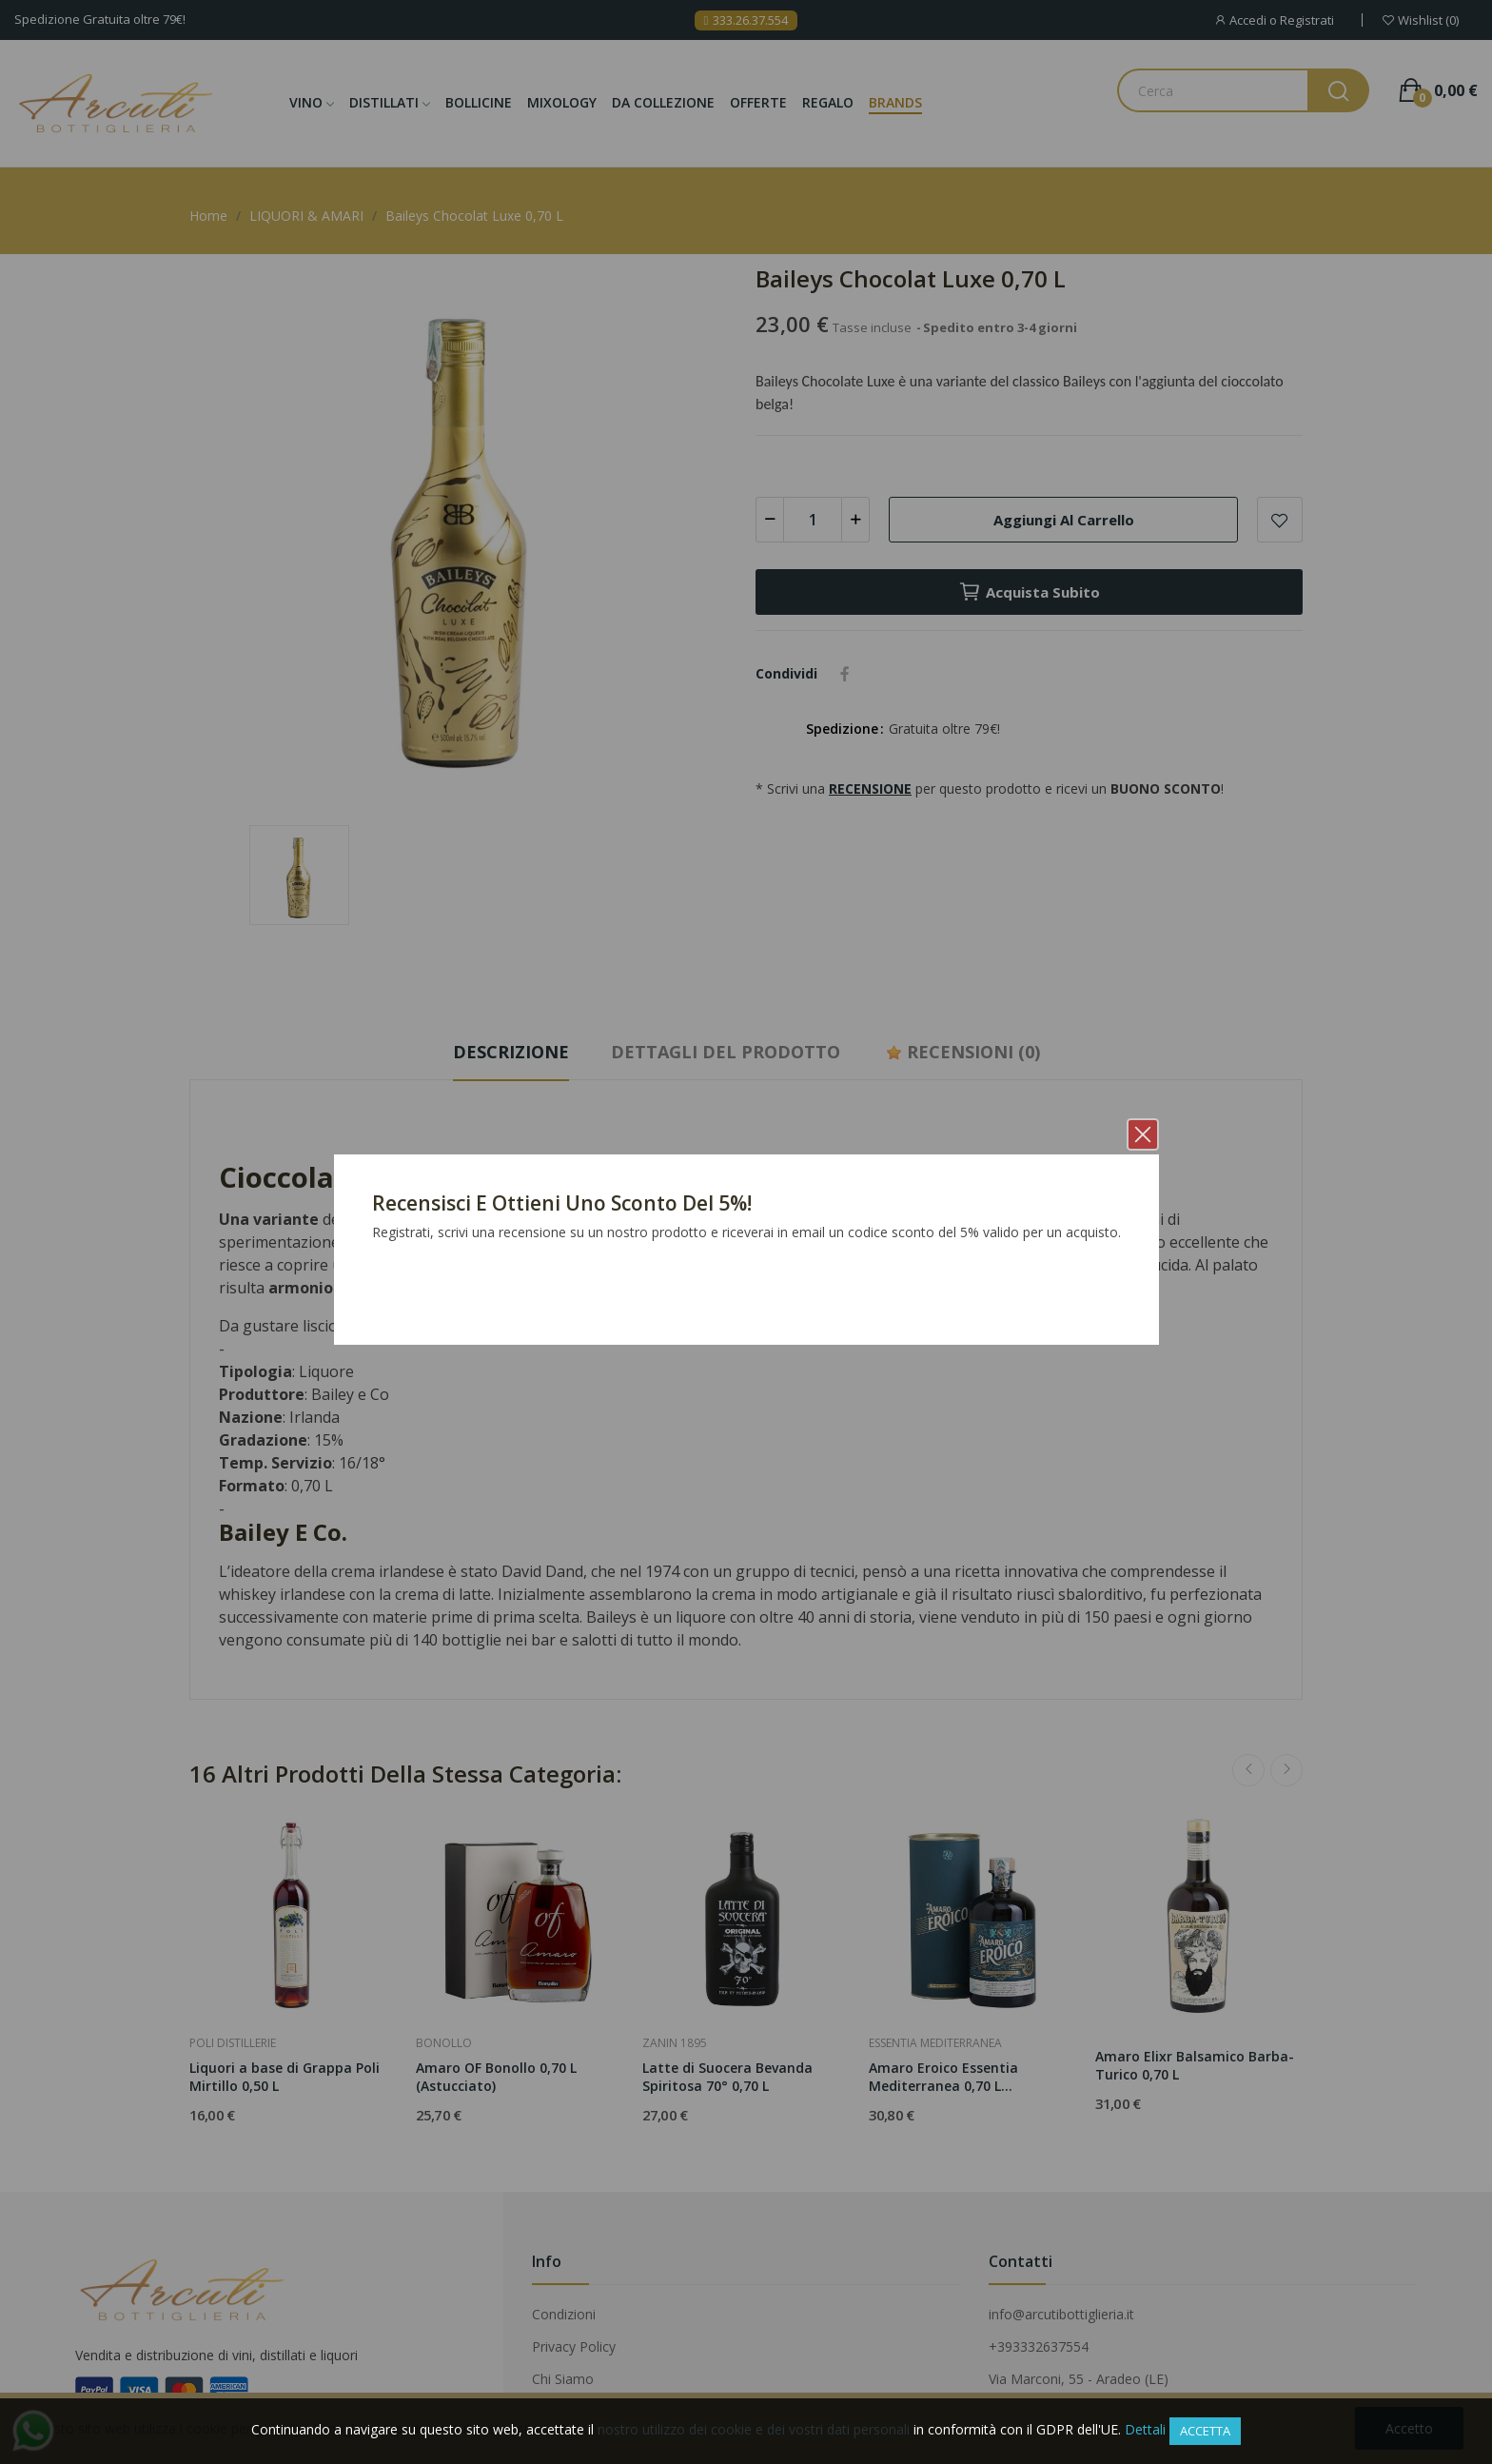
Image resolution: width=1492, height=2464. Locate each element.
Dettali (1145, 2429)
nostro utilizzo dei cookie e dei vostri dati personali (754, 2429)
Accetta (1205, 2430)
